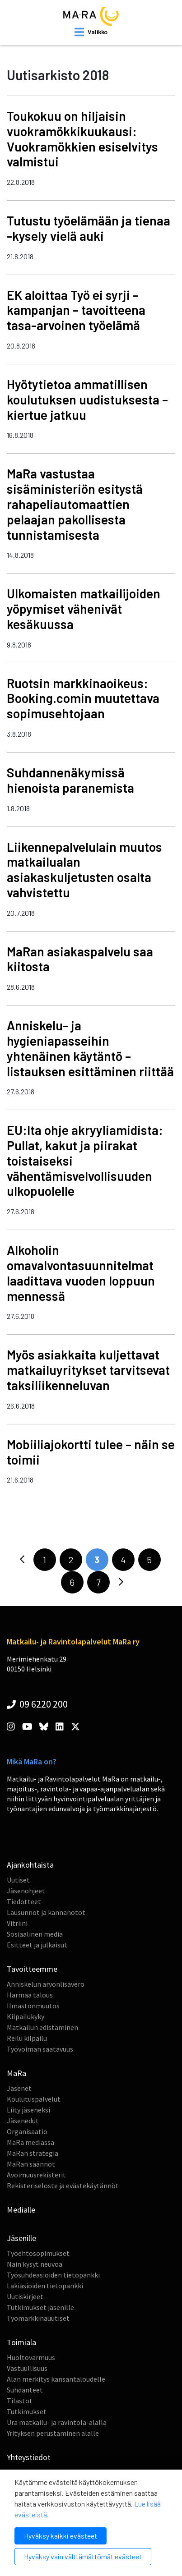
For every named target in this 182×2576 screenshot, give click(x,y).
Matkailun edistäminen (42, 2027)
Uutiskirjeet (25, 2296)
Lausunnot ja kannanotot (46, 1912)
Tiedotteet (24, 1901)
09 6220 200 (37, 1704)
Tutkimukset (27, 2411)
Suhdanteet (25, 2389)
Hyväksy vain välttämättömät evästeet (83, 2556)
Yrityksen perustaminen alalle (53, 2433)
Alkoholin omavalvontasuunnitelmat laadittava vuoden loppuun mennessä (81, 1272)
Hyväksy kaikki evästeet (60, 2535)
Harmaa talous (30, 1994)
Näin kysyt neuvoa (34, 2263)
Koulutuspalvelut (34, 2098)
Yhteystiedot (29, 2457)
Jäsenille (21, 2238)
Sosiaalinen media (35, 1933)
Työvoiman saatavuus (40, 2048)
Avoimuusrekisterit (36, 2174)
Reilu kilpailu (27, 2038)
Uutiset (18, 1879)
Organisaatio (27, 2131)
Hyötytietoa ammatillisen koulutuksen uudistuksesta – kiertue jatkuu (87, 399)
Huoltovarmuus (31, 2357)
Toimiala (21, 2342)
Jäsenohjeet (26, 1890)
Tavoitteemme (32, 1969)
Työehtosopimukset (38, 2253)
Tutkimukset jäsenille (40, 2307)
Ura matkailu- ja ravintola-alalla (57, 2422)
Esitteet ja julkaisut (37, 1944)
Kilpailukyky (25, 2016)
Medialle (21, 2209)
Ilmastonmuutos (33, 2005)
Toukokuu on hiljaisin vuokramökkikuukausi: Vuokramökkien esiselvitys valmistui (82, 138)
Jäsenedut (23, 2120)
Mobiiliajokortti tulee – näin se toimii (91, 1452)
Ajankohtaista (30, 1865)
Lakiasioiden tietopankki (45, 2285)
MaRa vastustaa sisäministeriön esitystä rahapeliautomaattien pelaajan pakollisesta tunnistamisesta (75, 504)
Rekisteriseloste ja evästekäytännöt (63, 2185)
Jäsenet (19, 2088)
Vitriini (17, 1923)
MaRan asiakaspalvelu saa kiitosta (80, 959)
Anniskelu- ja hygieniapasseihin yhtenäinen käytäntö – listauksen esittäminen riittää (90, 1048)
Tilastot (20, 2400)
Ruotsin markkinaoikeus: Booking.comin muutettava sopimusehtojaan (83, 698)
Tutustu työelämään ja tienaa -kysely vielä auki (88, 228)
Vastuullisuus (27, 2368)
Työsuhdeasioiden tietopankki (53, 2274)
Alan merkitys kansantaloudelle (56, 2378)
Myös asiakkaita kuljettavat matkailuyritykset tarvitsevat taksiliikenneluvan (88, 1370)
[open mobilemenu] (91, 32)
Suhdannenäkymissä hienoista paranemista (70, 780)
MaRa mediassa (30, 2142)
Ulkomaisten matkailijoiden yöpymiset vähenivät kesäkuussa (83, 609)
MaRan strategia (32, 2153)
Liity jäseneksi (28, 2109)
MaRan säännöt (31, 2163)
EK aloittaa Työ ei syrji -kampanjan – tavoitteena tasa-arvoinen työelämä (76, 310)
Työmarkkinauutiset (38, 2318)
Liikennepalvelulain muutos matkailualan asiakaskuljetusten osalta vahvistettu (84, 869)
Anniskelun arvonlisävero (45, 1983)
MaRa (16, 2073)
